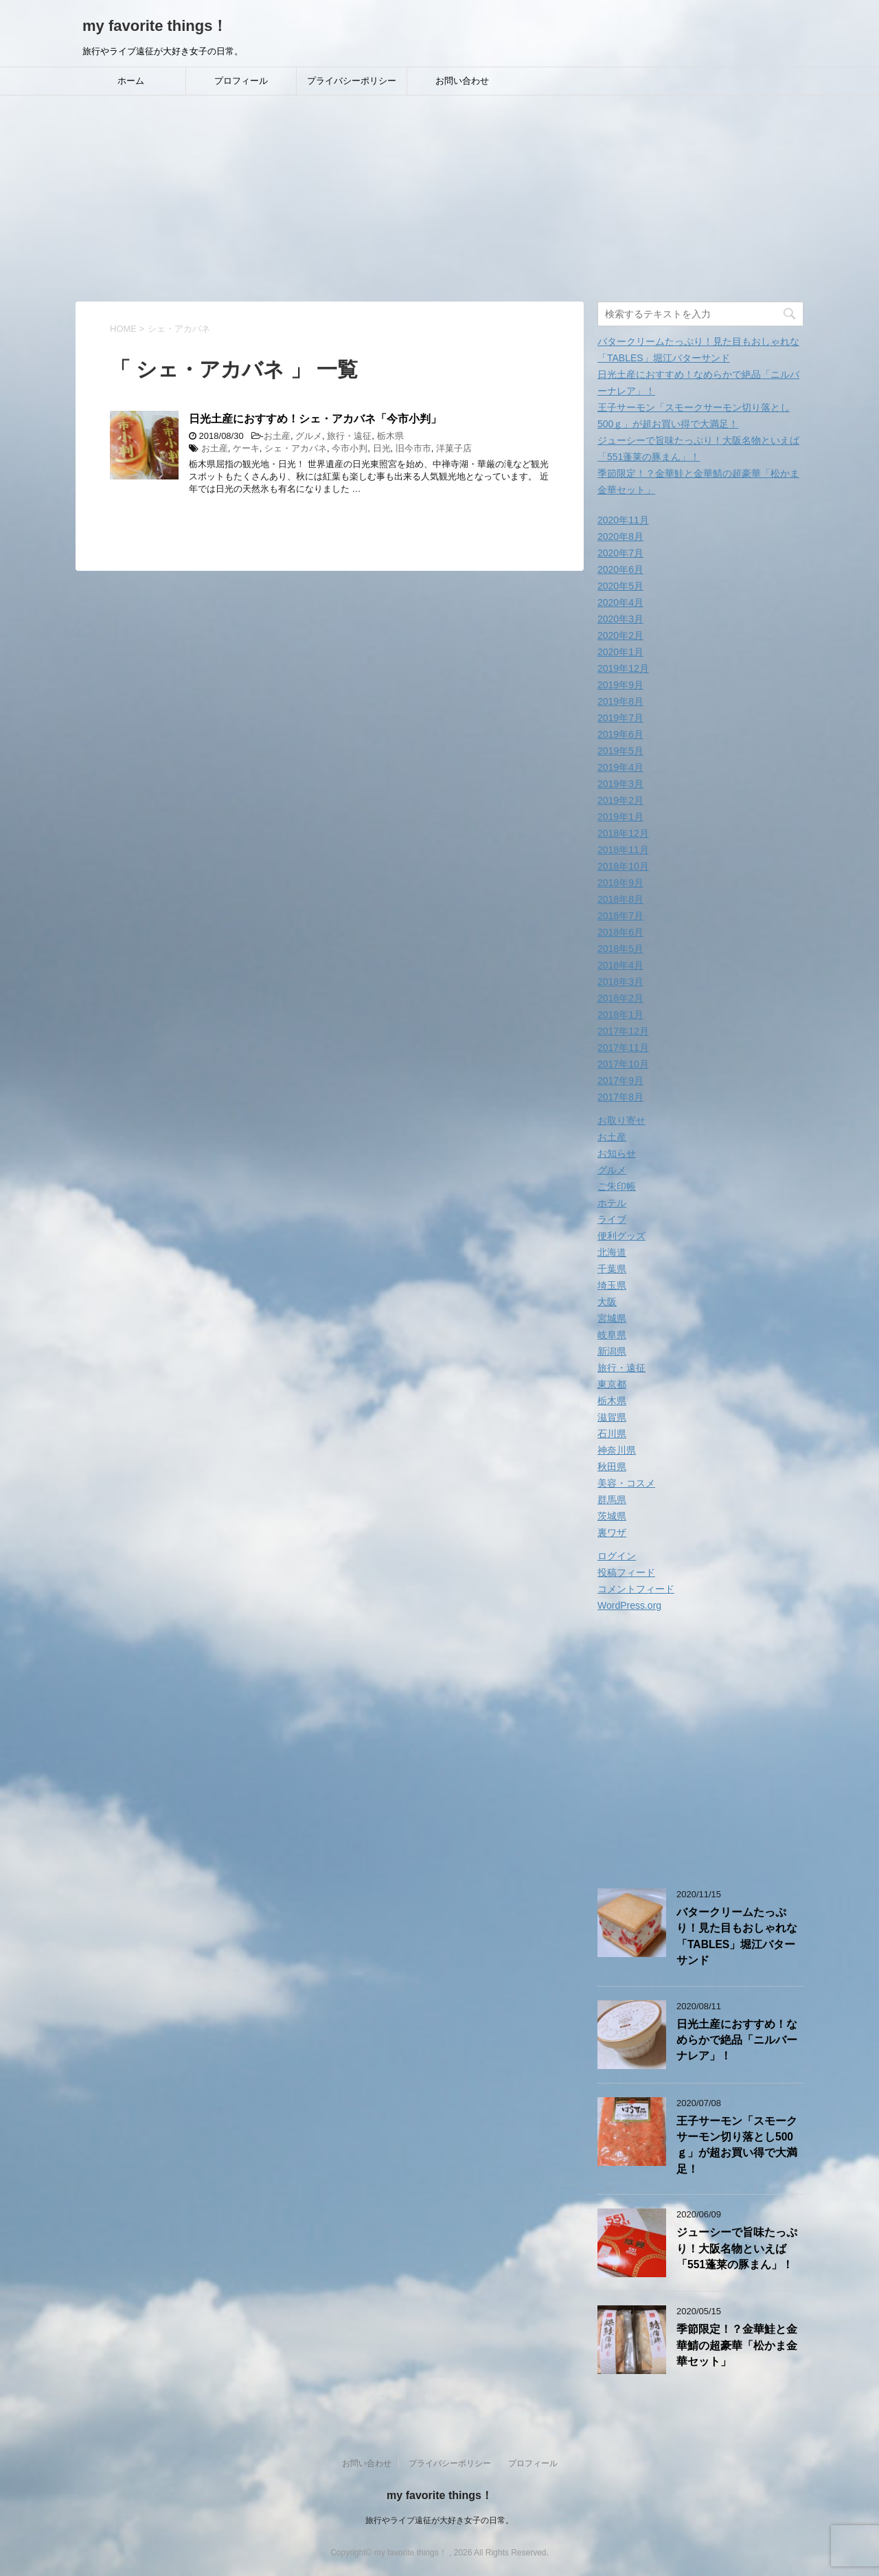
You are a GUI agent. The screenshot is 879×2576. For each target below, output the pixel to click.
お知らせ (616, 1153)
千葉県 (611, 1268)
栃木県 (390, 436)
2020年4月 (620, 602)
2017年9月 (620, 1080)
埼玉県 (611, 1285)
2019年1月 (620, 816)
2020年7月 (620, 552)
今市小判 (349, 448)
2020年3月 (620, 618)
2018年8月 (620, 899)
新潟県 (611, 1351)
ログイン (616, 1555)
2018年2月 (620, 998)
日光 (382, 448)
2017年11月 (623, 1047)
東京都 (611, 1384)
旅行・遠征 (349, 436)
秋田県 (611, 1466)
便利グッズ (621, 1235)
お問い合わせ (462, 81)
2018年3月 (620, 981)
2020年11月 (623, 520)
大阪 (607, 1301)
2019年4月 (620, 767)
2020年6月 (620, 569)
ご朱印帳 (616, 1186)
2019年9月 (620, 684)
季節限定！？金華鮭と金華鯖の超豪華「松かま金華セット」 (736, 2345)
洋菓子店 (454, 448)
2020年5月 (620, 585)
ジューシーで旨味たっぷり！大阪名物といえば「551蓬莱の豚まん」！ (736, 2248)
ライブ (611, 1219)
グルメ (308, 436)
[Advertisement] (439, 198)
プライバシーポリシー (351, 81)
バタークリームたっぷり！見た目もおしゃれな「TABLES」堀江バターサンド (736, 1936)
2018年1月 (620, 1014)
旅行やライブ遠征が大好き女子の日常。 (439, 2520)
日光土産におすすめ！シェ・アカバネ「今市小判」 (315, 419)
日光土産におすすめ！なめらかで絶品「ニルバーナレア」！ (736, 2040)
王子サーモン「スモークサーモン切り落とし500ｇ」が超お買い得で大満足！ (736, 2145)
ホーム (130, 81)
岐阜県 (611, 1334)
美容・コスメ (626, 1483)
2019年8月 (620, 701)
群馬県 (611, 1499)
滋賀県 (611, 1417)
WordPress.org (629, 1605)
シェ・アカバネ (295, 448)
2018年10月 (623, 866)
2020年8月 (620, 536)
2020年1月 (620, 651)
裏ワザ (611, 1532)
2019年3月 (620, 783)
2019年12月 (623, 668)
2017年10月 (623, 1064)
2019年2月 (620, 800)
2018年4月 (620, 965)
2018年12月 (623, 833)
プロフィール (241, 81)
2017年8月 (620, 1097)
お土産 (277, 436)
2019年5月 (620, 750)
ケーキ (246, 448)
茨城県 (611, 1516)
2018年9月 (620, 882)
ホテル (611, 1202)
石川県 (611, 1433)
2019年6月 (620, 734)
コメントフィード (635, 1588)
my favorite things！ (154, 25)
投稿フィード (626, 1572)
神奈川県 (616, 1450)
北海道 (611, 1252)
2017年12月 (623, 1031)
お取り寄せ (621, 1120)
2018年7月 (620, 915)
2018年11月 (623, 849)
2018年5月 (620, 948)
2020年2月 (620, 635)
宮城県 (611, 1318)
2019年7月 (620, 717)
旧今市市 (413, 448)
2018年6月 (620, 932)
